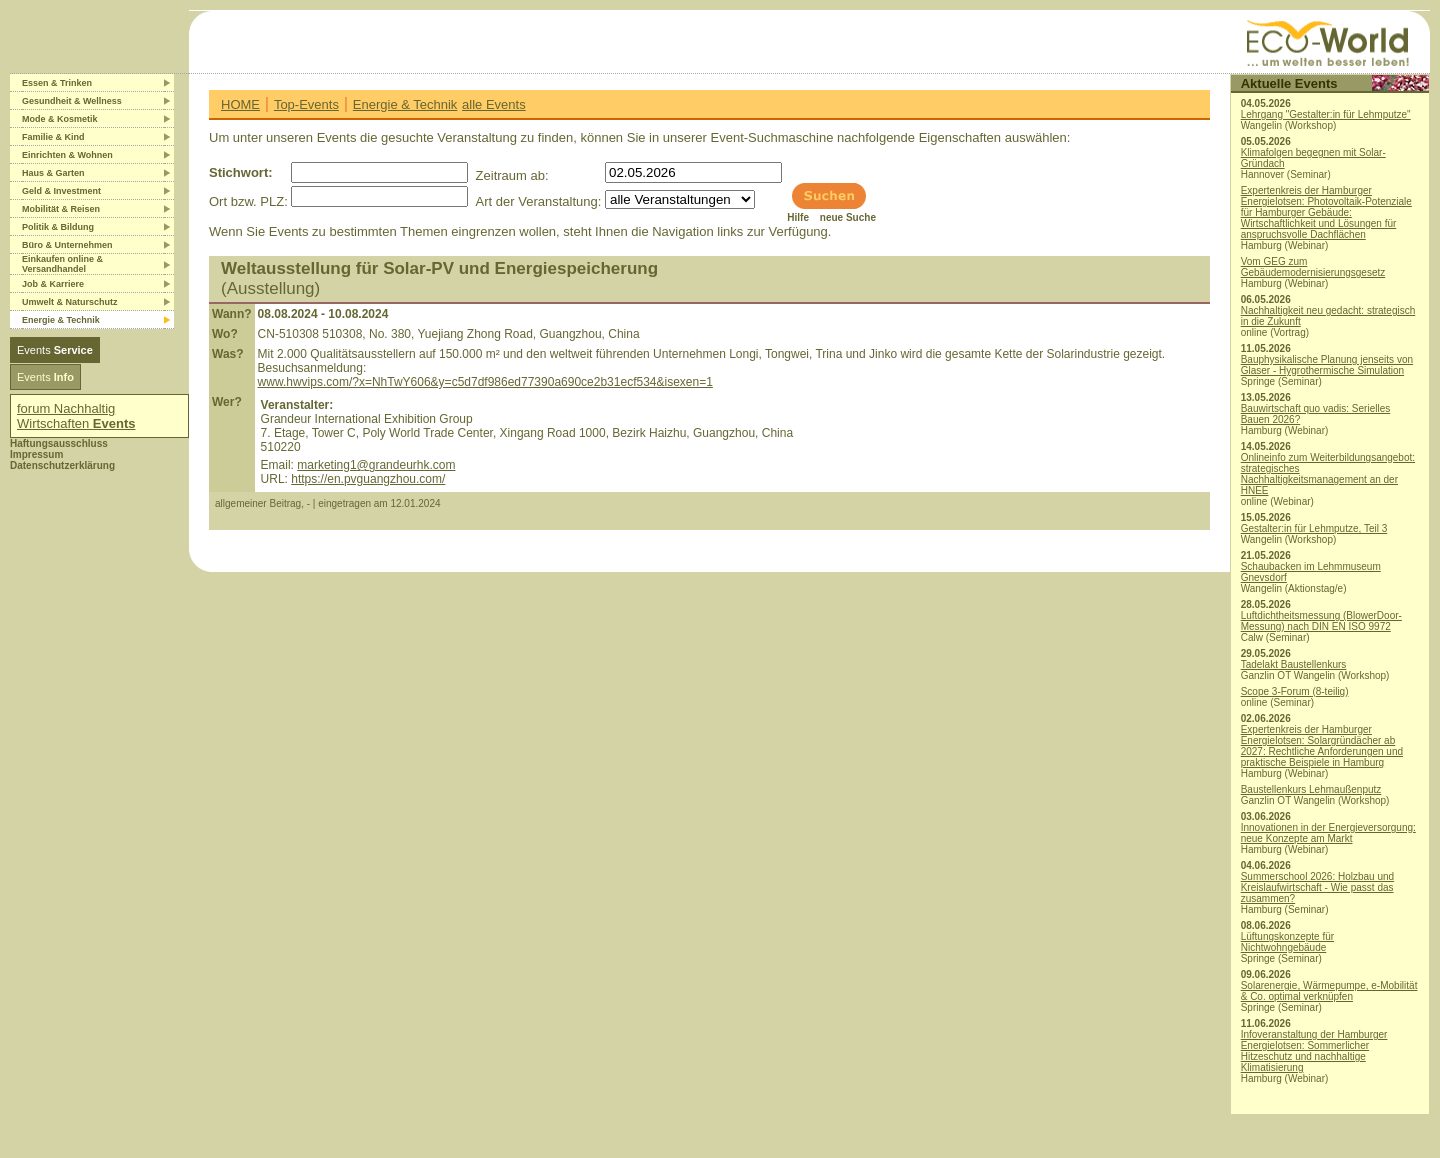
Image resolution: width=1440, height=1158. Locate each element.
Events (55, 350)
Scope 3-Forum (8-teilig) (1295, 691)
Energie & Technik (405, 104)
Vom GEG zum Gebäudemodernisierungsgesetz (1313, 267)
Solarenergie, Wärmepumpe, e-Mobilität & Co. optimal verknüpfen (1329, 991)
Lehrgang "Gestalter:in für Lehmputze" (1326, 114)
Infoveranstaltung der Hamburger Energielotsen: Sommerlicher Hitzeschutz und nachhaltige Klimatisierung (1314, 1051)
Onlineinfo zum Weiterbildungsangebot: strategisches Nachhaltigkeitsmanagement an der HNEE (1328, 474)
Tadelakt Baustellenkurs (1294, 664)
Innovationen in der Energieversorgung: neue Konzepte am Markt (1328, 833)
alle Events (494, 104)
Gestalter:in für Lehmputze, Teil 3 (1314, 528)
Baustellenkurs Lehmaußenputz (1311, 789)
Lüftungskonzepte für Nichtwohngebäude (1287, 942)
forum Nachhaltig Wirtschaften (76, 416)
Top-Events (306, 104)
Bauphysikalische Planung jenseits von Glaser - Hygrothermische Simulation (1327, 365)
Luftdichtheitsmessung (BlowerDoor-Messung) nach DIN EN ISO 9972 (1321, 621)
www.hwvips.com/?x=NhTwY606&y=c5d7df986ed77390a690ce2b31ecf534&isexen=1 (485, 382)
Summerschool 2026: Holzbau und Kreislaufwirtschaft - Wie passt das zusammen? (1317, 887)
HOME (240, 104)
